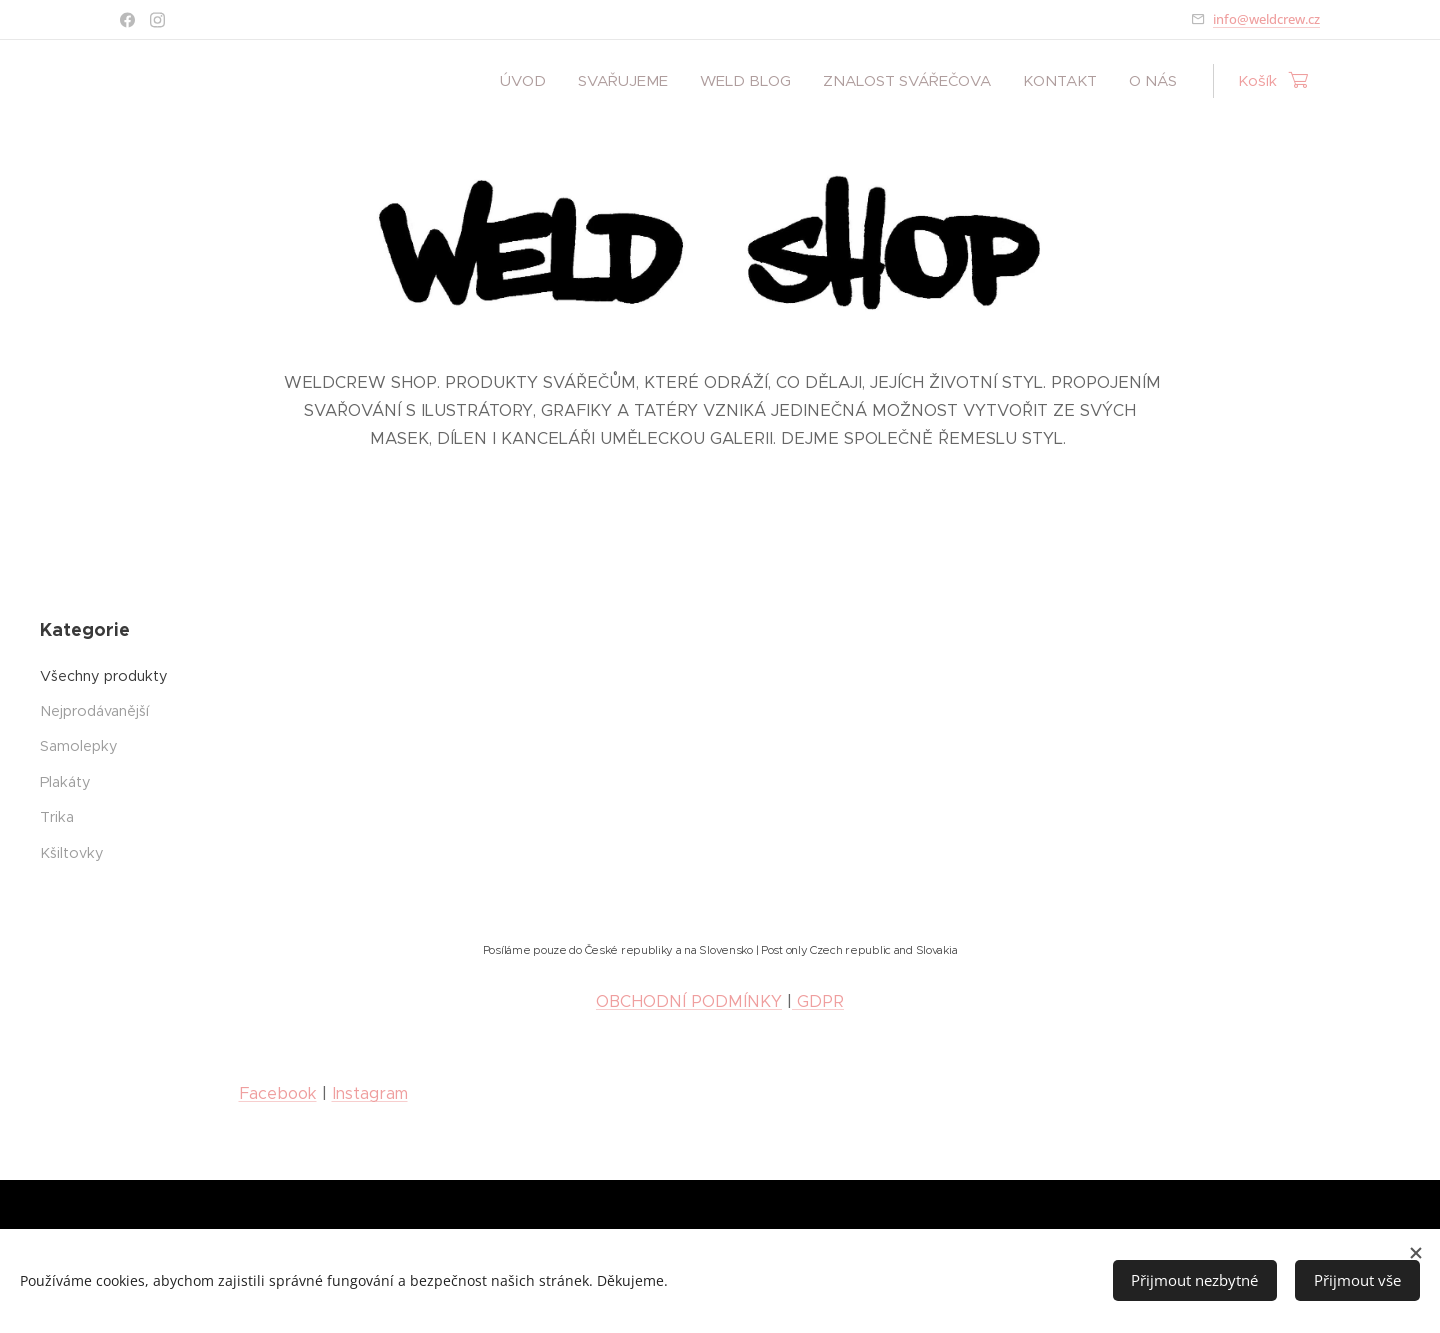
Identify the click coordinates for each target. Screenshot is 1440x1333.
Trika (57, 817)
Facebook (278, 1093)
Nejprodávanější (94, 711)
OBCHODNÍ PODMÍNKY (689, 1001)
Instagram (370, 1093)
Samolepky (79, 746)
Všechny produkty (104, 675)
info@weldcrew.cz (1266, 19)
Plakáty (65, 781)
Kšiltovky (72, 852)
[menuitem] (528, 81)
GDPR (818, 1001)
